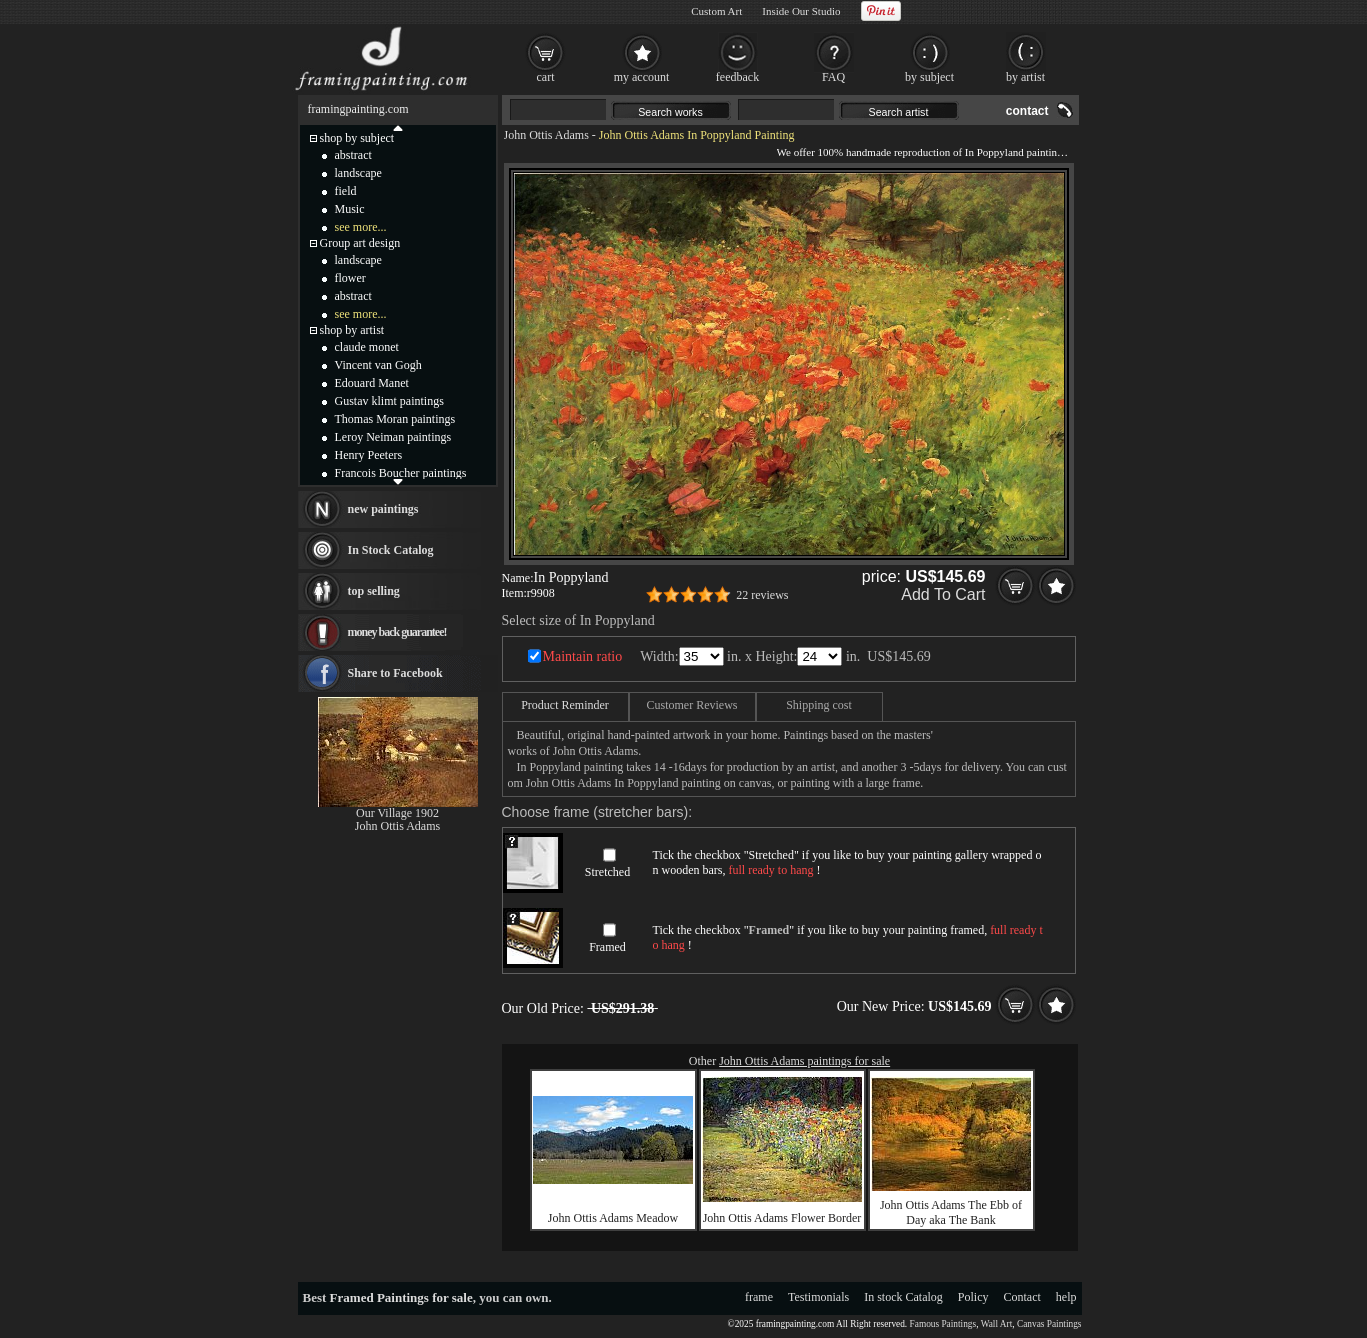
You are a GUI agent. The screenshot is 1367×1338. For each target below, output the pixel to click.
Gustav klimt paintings (389, 401)
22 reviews (762, 595)
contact (1027, 111)
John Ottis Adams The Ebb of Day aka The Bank (951, 1212)
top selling (374, 591)
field (346, 191)
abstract (353, 155)
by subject (929, 77)
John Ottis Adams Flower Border (782, 1218)
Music (350, 209)
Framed (607, 947)
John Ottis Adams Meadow (613, 1218)
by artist (1025, 77)
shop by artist (352, 330)
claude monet (367, 347)
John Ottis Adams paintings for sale (804, 1061)
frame (759, 1297)
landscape (358, 173)
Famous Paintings (943, 1324)
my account (642, 77)
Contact (1022, 1297)
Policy (973, 1297)
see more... (361, 227)
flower (350, 278)
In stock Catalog (903, 1297)
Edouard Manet (372, 383)
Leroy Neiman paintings (393, 437)
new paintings (383, 509)
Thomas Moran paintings (395, 419)
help (1066, 1297)
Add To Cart (943, 594)
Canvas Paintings (1049, 1324)
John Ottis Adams (546, 135)
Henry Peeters (369, 455)
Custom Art (716, 11)
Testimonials (818, 1297)
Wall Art (997, 1324)
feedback (737, 77)
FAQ (833, 77)
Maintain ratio (583, 656)
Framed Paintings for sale (401, 1297)
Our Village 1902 (397, 813)
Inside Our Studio (801, 11)
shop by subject (357, 138)
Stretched (607, 872)
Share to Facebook (395, 673)
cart (546, 77)
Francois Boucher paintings (401, 473)
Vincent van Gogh (378, 365)
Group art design (360, 243)
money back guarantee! (397, 632)
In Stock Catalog (391, 550)
